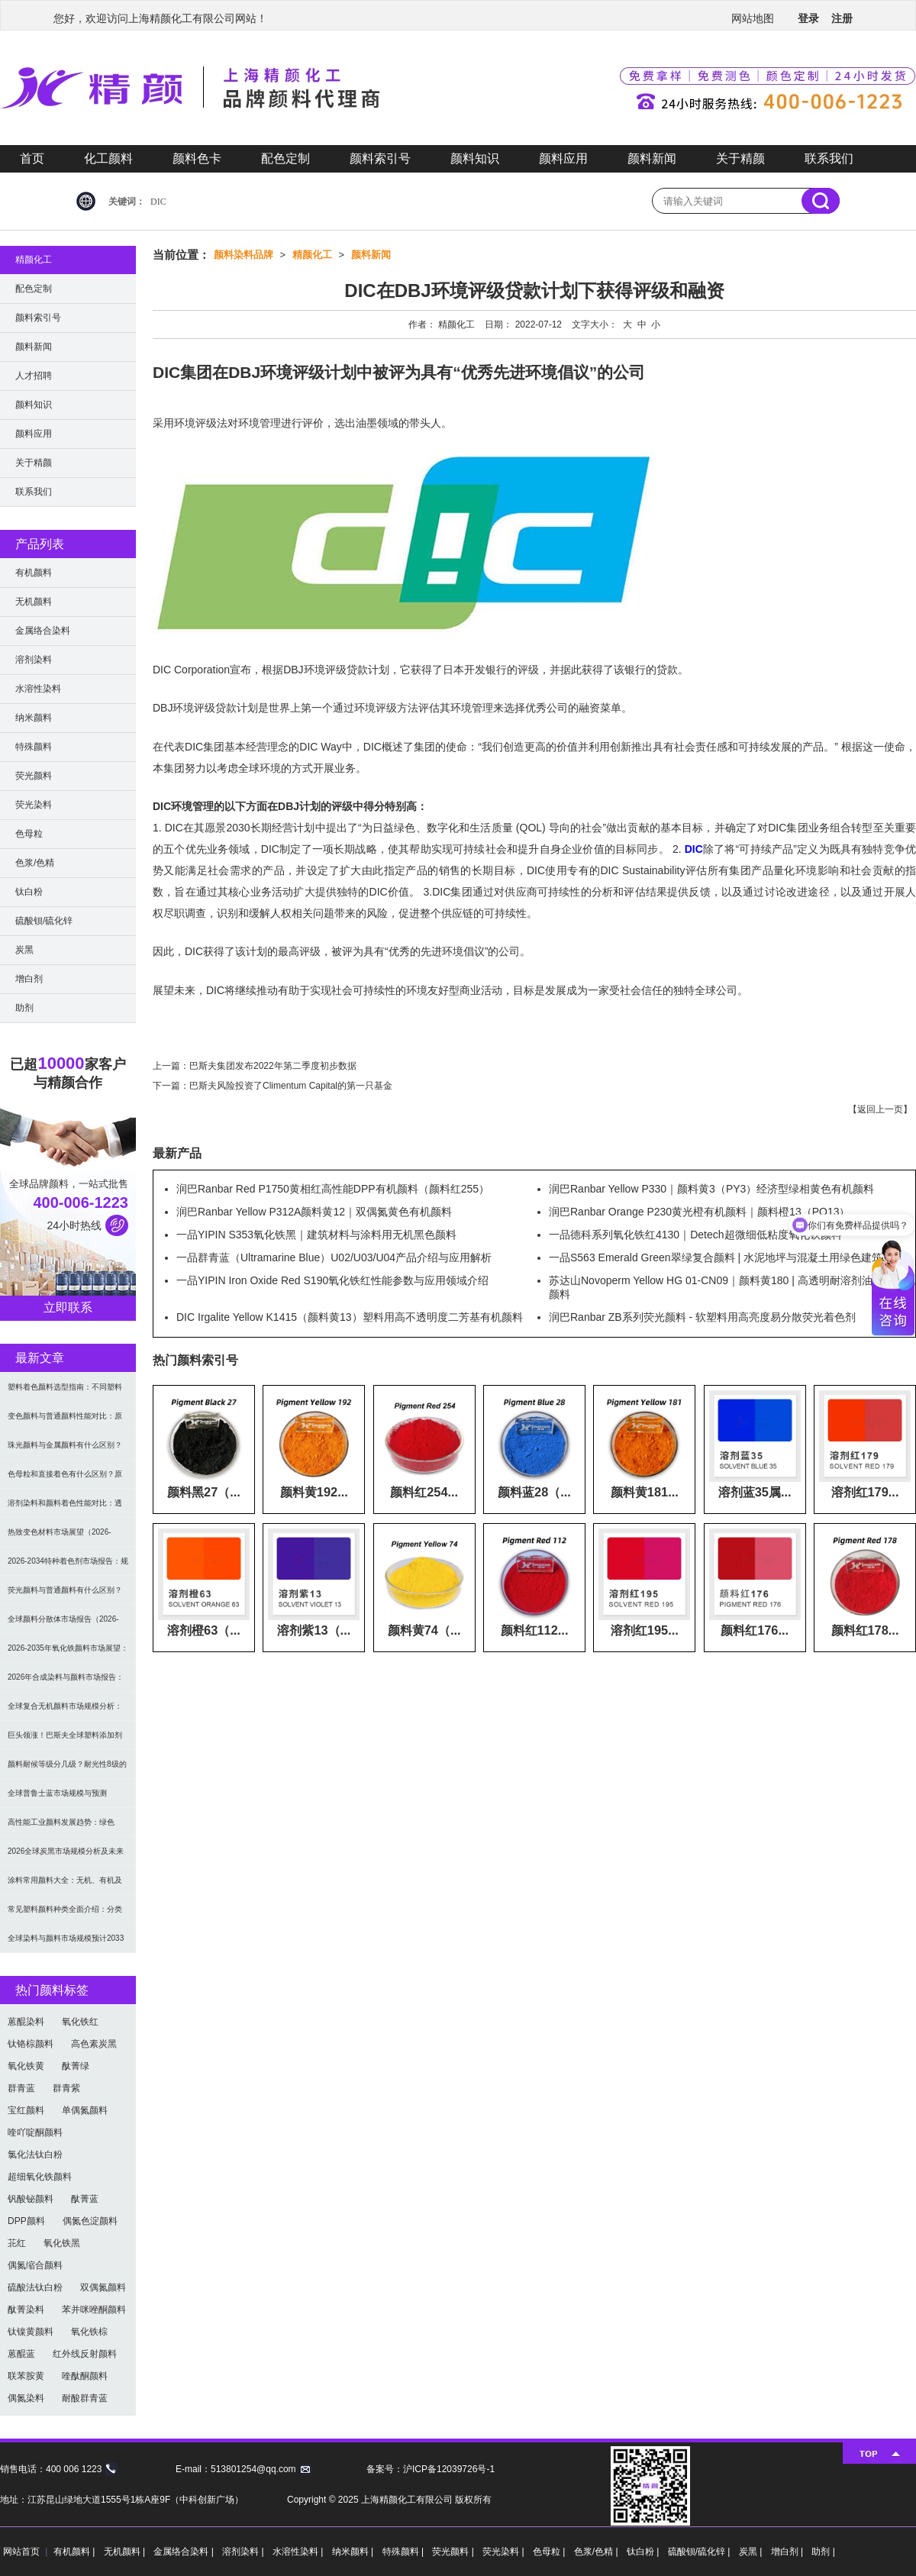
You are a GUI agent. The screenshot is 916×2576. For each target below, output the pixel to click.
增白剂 (29, 978)
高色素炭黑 (94, 2044)
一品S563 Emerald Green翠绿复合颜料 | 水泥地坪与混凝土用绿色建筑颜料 (726, 1257)
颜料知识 (474, 158)
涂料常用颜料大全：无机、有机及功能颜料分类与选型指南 (65, 1885)
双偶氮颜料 (103, 2287)
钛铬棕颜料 (30, 2044)
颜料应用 (563, 158)
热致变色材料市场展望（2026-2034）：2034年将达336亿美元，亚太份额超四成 (65, 1537)
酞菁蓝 (84, 2198)
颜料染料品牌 (243, 254)
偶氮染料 (26, 2398)
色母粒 (29, 833)
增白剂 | (788, 2551)
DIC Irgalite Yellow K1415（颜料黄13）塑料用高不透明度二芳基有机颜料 (349, 1317)
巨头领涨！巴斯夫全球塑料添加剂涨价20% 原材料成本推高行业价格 (66, 1740)
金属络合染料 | (184, 2551)
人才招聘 (33, 375)
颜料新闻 (651, 158)
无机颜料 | (126, 2551)
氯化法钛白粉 (35, 2154)
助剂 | (822, 2551)
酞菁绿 (75, 2066)
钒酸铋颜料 (30, 2198)
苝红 (17, 2243)
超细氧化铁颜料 (40, 2176)
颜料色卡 (197, 158)
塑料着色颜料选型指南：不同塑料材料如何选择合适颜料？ (65, 1392)
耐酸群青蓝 (85, 2398)
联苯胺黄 (26, 2376)
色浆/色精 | (597, 2551)
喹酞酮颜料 (85, 2376)
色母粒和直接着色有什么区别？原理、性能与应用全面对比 (65, 1479)
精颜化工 (312, 254)
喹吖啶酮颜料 (35, 2132)
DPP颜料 (26, 2221)
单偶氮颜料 (85, 2110)
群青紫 (66, 2088)
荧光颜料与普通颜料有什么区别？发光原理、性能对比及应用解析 (65, 1595)
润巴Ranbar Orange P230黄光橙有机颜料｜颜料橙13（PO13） (699, 1212)
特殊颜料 (33, 746)
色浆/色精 (34, 862)
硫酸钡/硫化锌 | (700, 2551)
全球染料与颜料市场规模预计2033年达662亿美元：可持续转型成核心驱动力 (67, 1943)
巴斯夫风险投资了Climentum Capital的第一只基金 (290, 1085)
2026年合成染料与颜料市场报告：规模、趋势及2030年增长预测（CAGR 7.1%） (66, 1682)
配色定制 (285, 158)
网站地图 (752, 18)
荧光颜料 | (454, 2551)
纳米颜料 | (354, 2551)
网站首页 (21, 2551)
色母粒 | (550, 2551)
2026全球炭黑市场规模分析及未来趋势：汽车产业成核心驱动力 (66, 1856)
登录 (808, 18)
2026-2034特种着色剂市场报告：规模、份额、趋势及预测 (68, 1566)
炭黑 (24, 949)
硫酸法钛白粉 (35, 2287)
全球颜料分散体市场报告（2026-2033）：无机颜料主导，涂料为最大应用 (66, 1624)
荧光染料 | (504, 2551)
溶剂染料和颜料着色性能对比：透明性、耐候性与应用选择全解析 (65, 1508)
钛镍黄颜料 (30, 2331)
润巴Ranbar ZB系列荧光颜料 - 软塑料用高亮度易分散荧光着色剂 (702, 1317)
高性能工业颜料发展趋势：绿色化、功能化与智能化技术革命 (61, 1827)
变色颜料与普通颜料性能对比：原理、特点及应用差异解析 (65, 1421)
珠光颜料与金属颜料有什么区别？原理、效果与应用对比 (65, 1450)
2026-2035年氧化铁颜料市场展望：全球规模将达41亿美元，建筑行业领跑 (68, 1653)
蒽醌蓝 (21, 2353)
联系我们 (829, 158)
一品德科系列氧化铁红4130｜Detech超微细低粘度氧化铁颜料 (695, 1234)
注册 (842, 18)
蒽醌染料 (26, 2021)
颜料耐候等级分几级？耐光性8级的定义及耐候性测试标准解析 (67, 1769)
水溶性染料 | (299, 2551)
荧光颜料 (33, 775)
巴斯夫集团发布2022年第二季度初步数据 (272, 1065)
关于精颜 (740, 158)
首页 (32, 158)
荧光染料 (33, 804)
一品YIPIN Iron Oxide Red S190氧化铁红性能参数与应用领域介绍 (332, 1280)
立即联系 (68, 1307)
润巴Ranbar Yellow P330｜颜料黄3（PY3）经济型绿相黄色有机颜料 (711, 1189)
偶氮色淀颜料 (90, 2221)
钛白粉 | (644, 2551)
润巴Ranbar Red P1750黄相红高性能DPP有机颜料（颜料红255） (332, 1189)
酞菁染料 (26, 2309)
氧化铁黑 (62, 2243)
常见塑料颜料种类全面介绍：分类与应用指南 (65, 1914)
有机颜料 (33, 572)
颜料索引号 (380, 158)
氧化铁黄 (26, 2066)
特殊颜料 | (404, 2551)
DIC (158, 201)
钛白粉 (29, 891)
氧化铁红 (80, 2021)
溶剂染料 (33, 659)
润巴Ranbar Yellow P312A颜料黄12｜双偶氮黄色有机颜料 (314, 1212)
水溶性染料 (38, 688)
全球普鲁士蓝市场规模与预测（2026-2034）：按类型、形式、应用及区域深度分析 (68, 1798)
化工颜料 (108, 158)
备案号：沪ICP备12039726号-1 (430, 2469)
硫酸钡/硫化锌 (44, 920)
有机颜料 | (75, 2551)
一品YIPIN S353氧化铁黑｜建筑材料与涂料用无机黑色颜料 (316, 1234)
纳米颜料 (33, 717)
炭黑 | (752, 2551)
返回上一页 (880, 1109)
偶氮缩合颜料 (35, 2265)
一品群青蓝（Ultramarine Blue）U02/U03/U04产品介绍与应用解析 (334, 1257)
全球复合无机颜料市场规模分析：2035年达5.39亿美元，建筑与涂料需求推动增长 (66, 1711)
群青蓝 (21, 2088)
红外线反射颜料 (85, 2353)
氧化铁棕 (89, 2331)
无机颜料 (33, 601)
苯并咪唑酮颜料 (94, 2309)
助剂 (24, 1007)
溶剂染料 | (244, 2551)
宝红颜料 (26, 2110)
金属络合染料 (42, 630)
